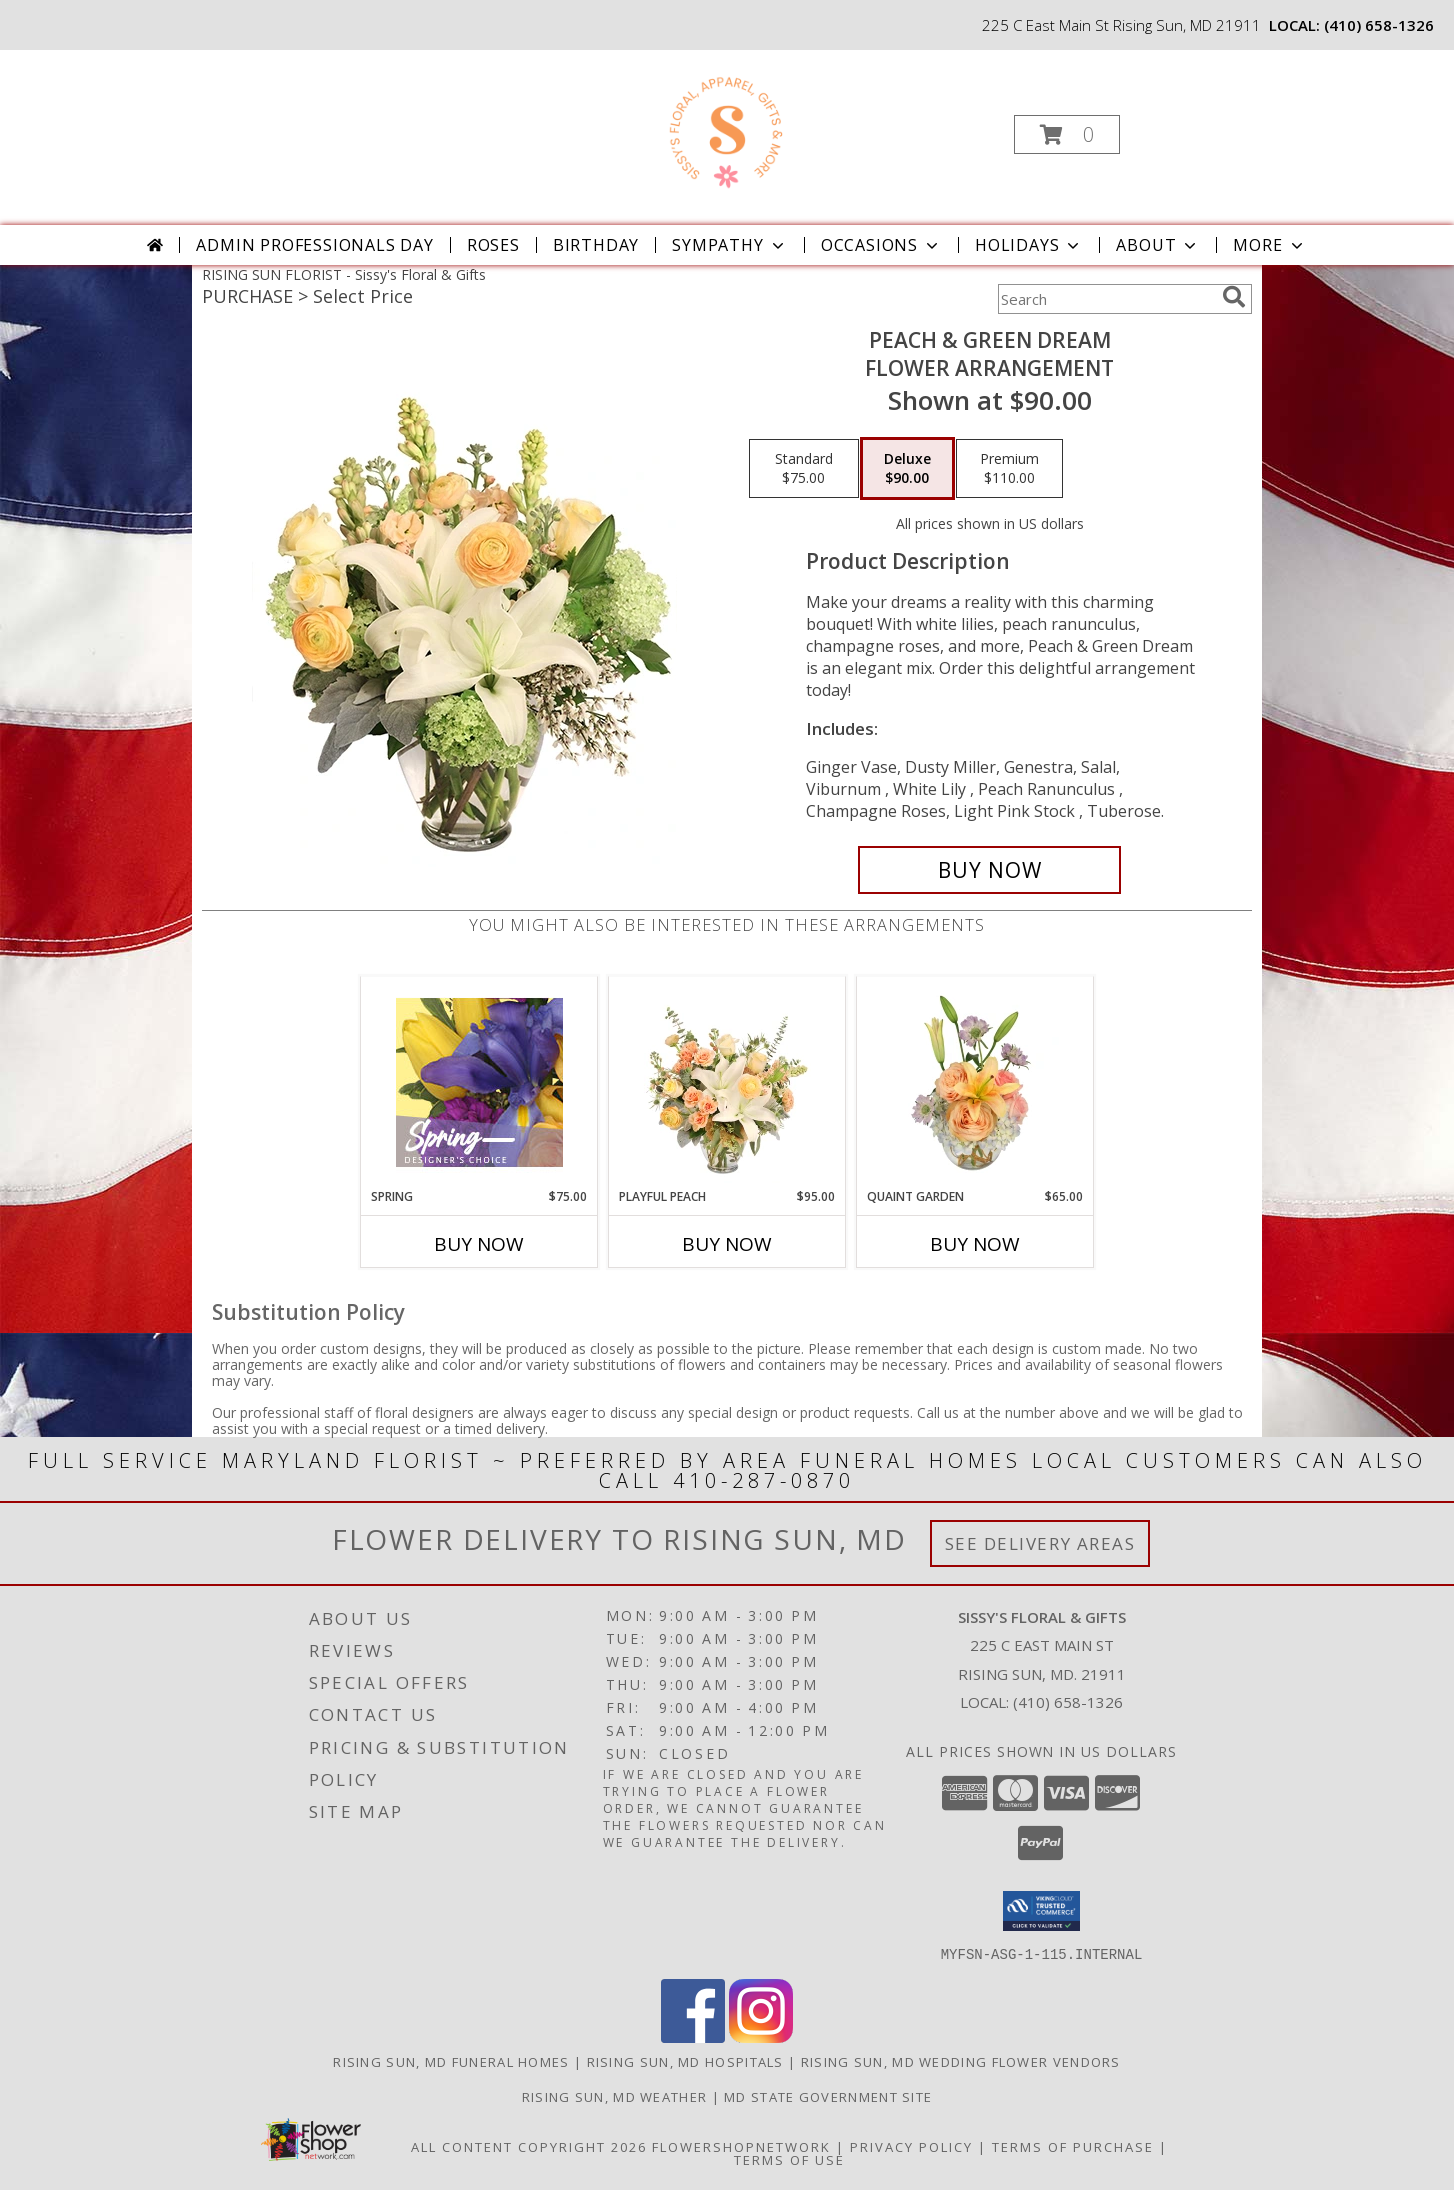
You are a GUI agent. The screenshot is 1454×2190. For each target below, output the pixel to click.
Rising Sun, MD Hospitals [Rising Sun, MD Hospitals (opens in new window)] (685, 2061)
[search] (1234, 297)
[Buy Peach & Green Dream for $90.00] (989, 870)
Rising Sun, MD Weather (615, 2096)
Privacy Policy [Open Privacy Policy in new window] (911, 2146)
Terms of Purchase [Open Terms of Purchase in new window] (1073, 2146)
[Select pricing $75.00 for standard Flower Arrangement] (804, 469)
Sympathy (729, 245)
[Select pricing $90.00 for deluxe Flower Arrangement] (907, 469)
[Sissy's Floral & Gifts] (724, 128)
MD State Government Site (828, 2096)
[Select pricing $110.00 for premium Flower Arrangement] (1009, 469)
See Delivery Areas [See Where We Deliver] (1040, 1543)
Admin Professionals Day (314, 245)
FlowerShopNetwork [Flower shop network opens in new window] (741, 2146)
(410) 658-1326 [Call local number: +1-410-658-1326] (1379, 25)
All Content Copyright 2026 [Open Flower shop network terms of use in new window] (529, 2146)
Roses (493, 245)
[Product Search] (1106, 299)
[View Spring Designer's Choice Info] (479, 1082)
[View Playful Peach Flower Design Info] (727, 1082)
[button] (1067, 134)
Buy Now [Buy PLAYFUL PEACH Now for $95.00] (727, 1244)
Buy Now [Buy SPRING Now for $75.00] (479, 1244)
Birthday (596, 245)
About (1158, 245)
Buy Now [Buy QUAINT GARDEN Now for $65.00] (975, 1244)
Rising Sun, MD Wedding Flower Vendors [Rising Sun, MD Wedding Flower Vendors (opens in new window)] (961, 2061)
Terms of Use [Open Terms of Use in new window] (789, 2159)
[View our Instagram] (761, 2036)
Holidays (1029, 245)
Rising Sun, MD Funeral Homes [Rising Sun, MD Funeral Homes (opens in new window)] (451, 2061)
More (1269, 245)
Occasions (881, 245)
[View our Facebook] (693, 2036)
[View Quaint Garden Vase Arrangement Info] (975, 1082)
